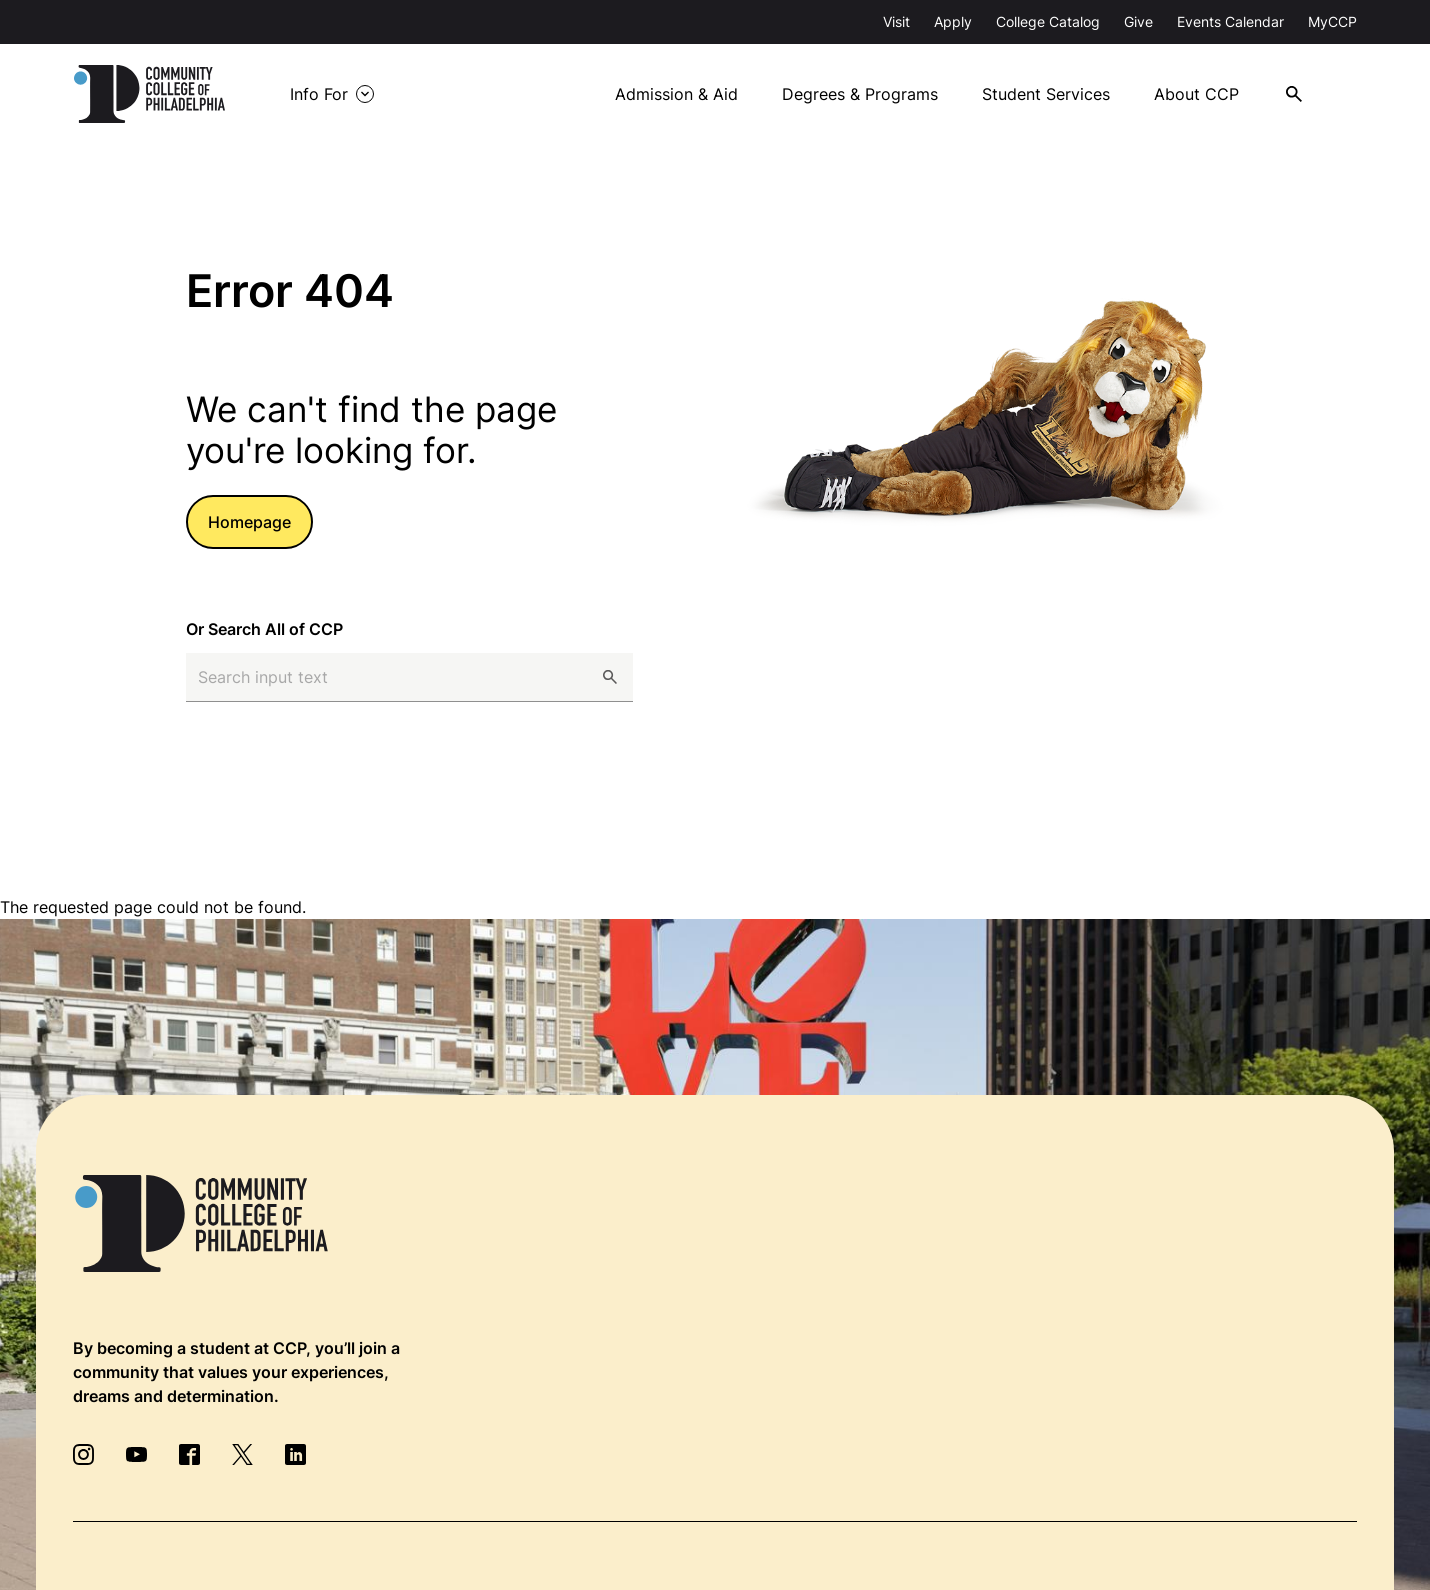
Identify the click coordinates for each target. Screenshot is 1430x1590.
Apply (953, 21)
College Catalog (1048, 21)
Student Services (1046, 94)
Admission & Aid (676, 94)
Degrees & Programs (860, 94)
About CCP (1196, 94)
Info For (319, 94)
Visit (896, 21)
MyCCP (1332, 21)
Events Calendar (1230, 21)
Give (1138, 21)
